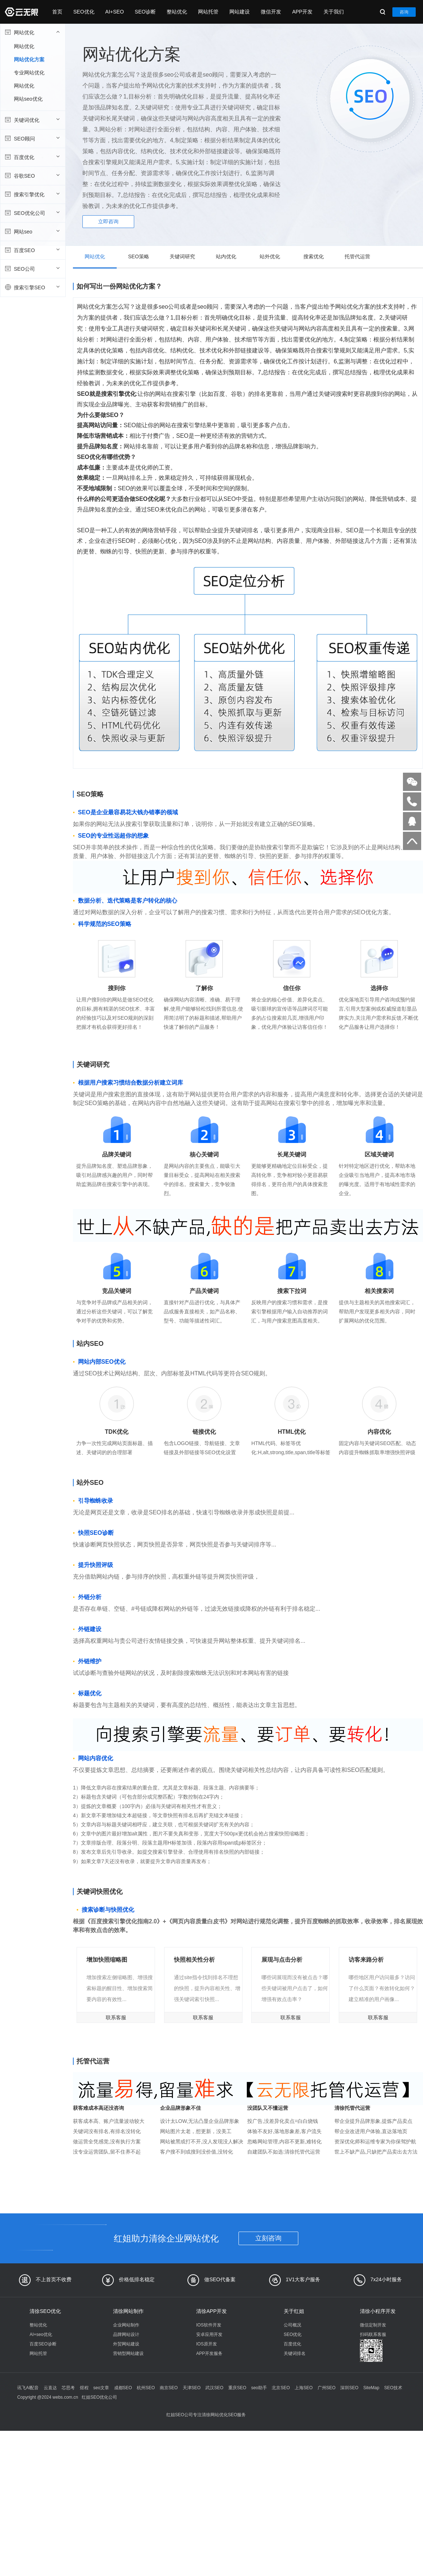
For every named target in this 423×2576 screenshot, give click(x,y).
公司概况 (292, 2325)
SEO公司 (32, 268)
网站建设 (239, 12)
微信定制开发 (373, 2325)
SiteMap (371, 2387)
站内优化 (226, 256)
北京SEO (281, 2387)
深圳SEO (349, 2387)
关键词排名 (295, 2353)
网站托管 (208, 12)
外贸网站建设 (126, 2344)
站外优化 (270, 256)
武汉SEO (214, 2387)
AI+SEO (114, 12)
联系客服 (116, 2017)
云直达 (50, 2387)
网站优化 (32, 32)
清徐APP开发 (211, 2311)
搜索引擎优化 (32, 194)
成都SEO (123, 2387)
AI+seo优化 (41, 2334)
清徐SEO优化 (45, 2311)
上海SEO (304, 2387)
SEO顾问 (32, 138)
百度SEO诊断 (43, 2344)
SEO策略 (138, 256)
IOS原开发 (206, 2344)
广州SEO (326, 2387)
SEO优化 (83, 12)
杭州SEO (146, 2387)
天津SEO (192, 2387)
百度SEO (32, 250)
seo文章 (101, 2387)
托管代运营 (357, 256)
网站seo (32, 231)
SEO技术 (393, 2387)
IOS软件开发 (208, 2325)
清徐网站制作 (128, 2311)
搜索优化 (313, 256)
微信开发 (271, 12)
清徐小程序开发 (378, 2311)
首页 (57, 12)
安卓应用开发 (209, 2334)
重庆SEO (237, 2387)
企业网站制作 (126, 2325)
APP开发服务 (209, 2353)
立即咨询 (108, 221)
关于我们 (333, 12)
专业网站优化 (29, 73)
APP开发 (302, 12)
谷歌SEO (32, 175)
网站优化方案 (29, 59)
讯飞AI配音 (28, 2387)
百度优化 (32, 157)
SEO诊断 (145, 12)
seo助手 (259, 2387)
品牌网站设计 (126, 2334)
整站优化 (177, 12)
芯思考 (68, 2387)
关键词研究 (182, 256)
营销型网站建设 (128, 2353)
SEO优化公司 (32, 212)
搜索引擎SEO (32, 287)
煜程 (84, 2387)
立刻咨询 (268, 2238)
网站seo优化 (28, 99)
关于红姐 (294, 2311)
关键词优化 (32, 119)
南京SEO (169, 2387)
